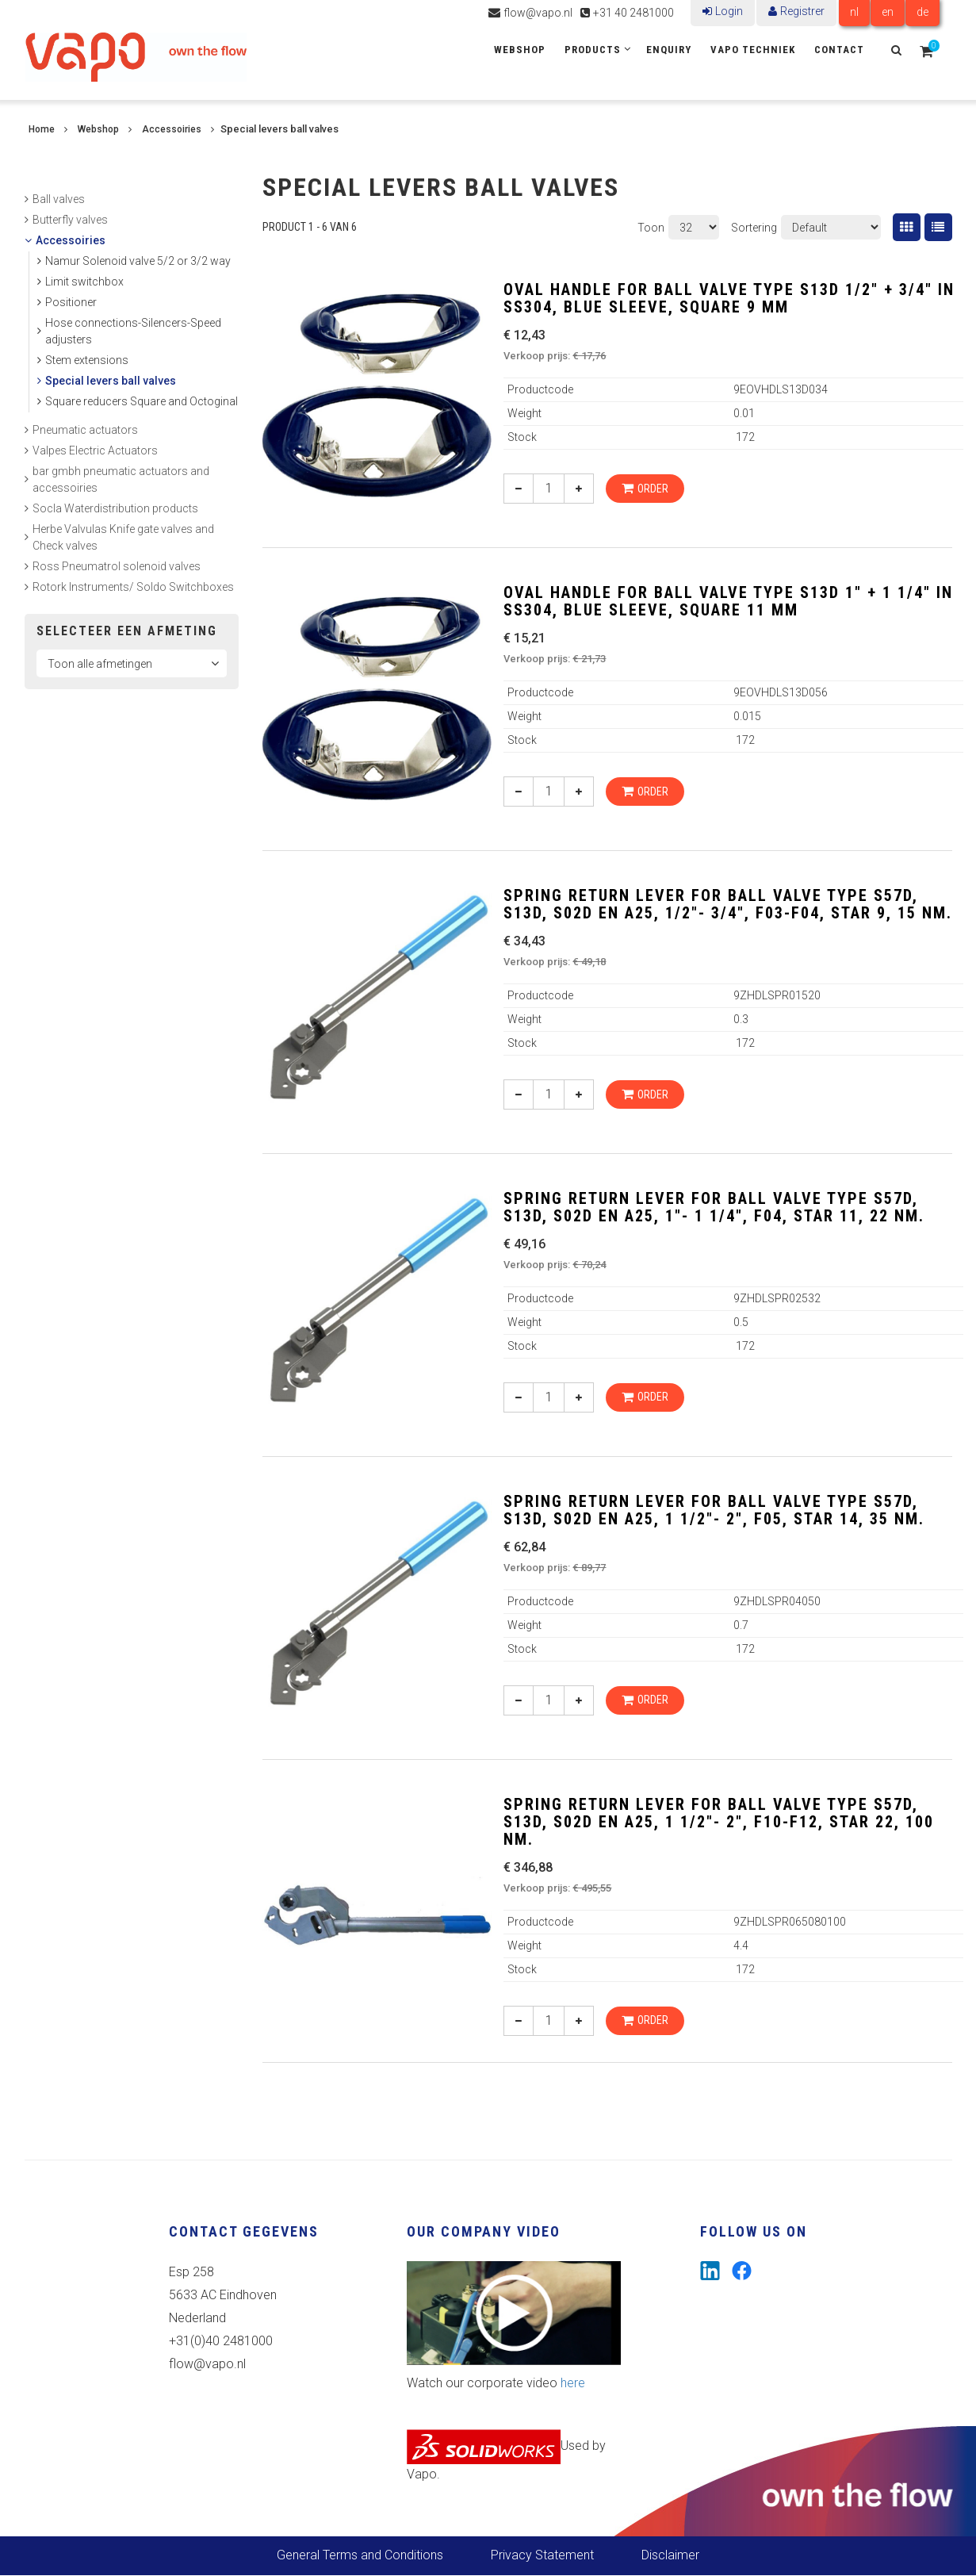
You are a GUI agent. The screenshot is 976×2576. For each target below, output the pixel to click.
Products (593, 50)
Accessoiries (171, 129)
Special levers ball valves (110, 380)
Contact (839, 50)
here (573, 2383)
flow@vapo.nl (537, 12)
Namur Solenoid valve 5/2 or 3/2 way (138, 261)
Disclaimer (670, 2555)
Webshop (519, 50)
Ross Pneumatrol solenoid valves (117, 566)
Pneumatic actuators (85, 430)
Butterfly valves (70, 219)
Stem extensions (86, 360)
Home (42, 129)
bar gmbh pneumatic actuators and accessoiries (121, 479)
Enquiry (668, 50)
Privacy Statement (542, 2555)
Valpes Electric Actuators (95, 450)
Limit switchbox (84, 281)
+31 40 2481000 (633, 12)
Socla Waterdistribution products (115, 508)
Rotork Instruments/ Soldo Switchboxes (133, 587)
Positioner (71, 302)
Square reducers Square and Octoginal (141, 401)
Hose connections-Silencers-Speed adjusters (133, 331)
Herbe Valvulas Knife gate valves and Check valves (123, 537)
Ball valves (59, 199)
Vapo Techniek (752, 50)
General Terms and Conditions (360, 2555)
